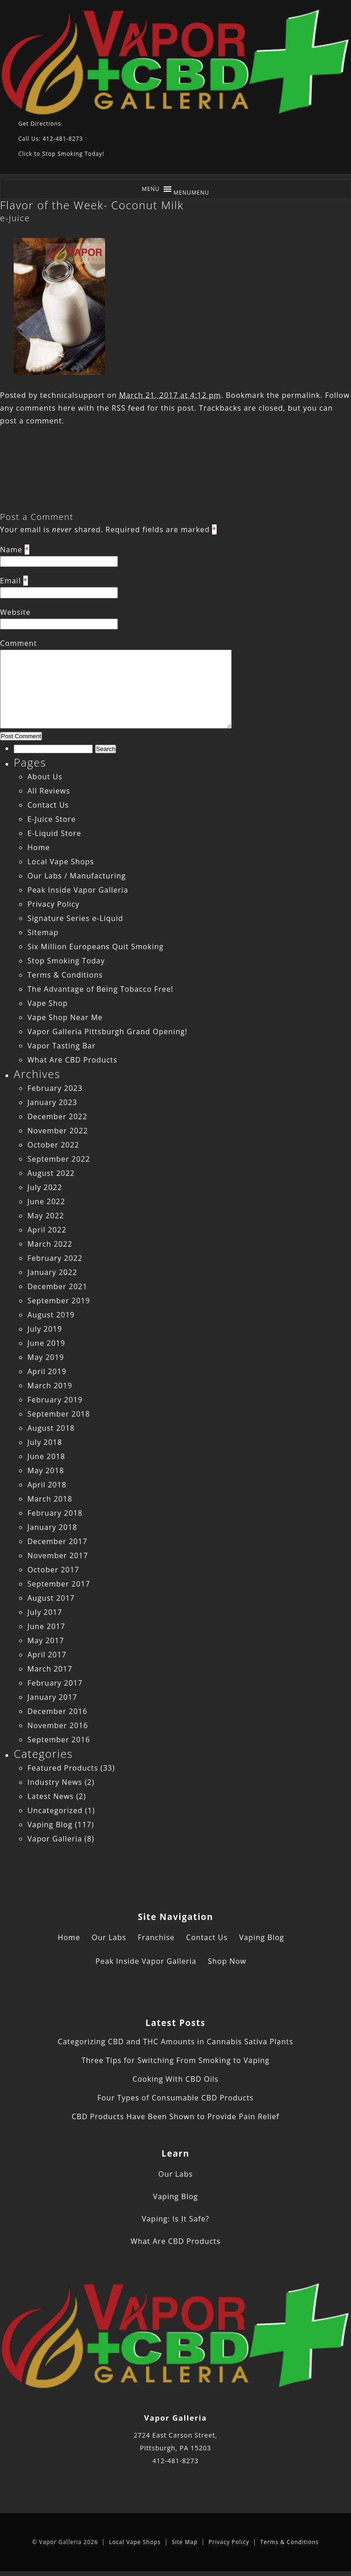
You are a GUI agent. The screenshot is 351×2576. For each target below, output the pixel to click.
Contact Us (48, 805)
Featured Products (62, 1768)
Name (11, 550)
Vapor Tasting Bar (61, 1046)
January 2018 (52, 1527)
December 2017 (57, 1541)
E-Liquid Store (54, 833)
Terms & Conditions (65, 975)
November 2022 (57, 1131)
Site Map (185, 2542)
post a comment (31, 421)
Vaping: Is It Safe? (175, 2219)
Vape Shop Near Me (65, 1017)
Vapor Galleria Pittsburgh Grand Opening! (107, 1031)
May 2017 (45, 1640)
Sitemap (42, 932)
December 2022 (57, 1116)
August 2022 (51, 1173)
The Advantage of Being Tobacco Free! (100, 989)
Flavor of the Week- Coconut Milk (92, 204)
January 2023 (52, 1102)
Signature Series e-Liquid (75, 918)
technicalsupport (72, 395)
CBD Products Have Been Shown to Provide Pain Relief (175, 2116)
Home (38, 847)
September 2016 (58, 1740)
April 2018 (46, 1485)
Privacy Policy (53, 904)
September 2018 (58, 1414)
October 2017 (53, 1570)
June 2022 (46, 1201)
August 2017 (51, 1598)
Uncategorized (55, 1810)
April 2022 (46, 1230)
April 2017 (46, 1655)
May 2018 (45, 1470)
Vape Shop (47, 1003)
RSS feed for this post (153, 408)
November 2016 (57, 1725)
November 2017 (57, 1555)
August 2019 (51, 1315)
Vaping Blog (50, 1825)
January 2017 (52, 1697)
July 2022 (44, 1187)
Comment (18, 643)
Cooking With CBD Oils (175, 2079)
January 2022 (52, 1272)
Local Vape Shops (60, 862)
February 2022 (55, 1258)
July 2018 (44, 1442)
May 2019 (45, 1357)
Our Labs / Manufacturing (76, 876)
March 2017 (49, 1669)
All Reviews (48, 791)
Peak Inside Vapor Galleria (77, 890)
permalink (301, 395)
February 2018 (55, 1513)
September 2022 (58, 1159)
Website (15, 612)
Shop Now (227, 1961)
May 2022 (45, 1216)
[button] (191, 192)
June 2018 (46, 1456)
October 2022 (53, 1145)
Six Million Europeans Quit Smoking (95, 947)
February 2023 (55, 1088)
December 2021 (57, 1286)
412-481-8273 (175, 2460)
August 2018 (51, 1428)
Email (10, 581)
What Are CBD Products (72, 1060)
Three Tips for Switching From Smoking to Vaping (175, 2060)
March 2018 (49, 1499)
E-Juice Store (51, 819)
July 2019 (44, 1329)
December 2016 (57, 1711)
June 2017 (46, 1626)
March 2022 (49, 1244)
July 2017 (44, 1612)
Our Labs (109, 1937)
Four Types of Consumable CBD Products (175, 2098)
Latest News (50, 1796)
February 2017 (55, 1683)
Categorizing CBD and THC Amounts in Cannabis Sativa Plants (175, 2041)
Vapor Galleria (54, 1839)
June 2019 (46, 1343)
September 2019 (58, 1301)
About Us (45, 777)
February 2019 (55, 1400)
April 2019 (46, 1371)
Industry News (54, 1782)
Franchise (156, 1937)
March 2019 (49, 1386)
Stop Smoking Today (66, 961)
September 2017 (58, 1584)
